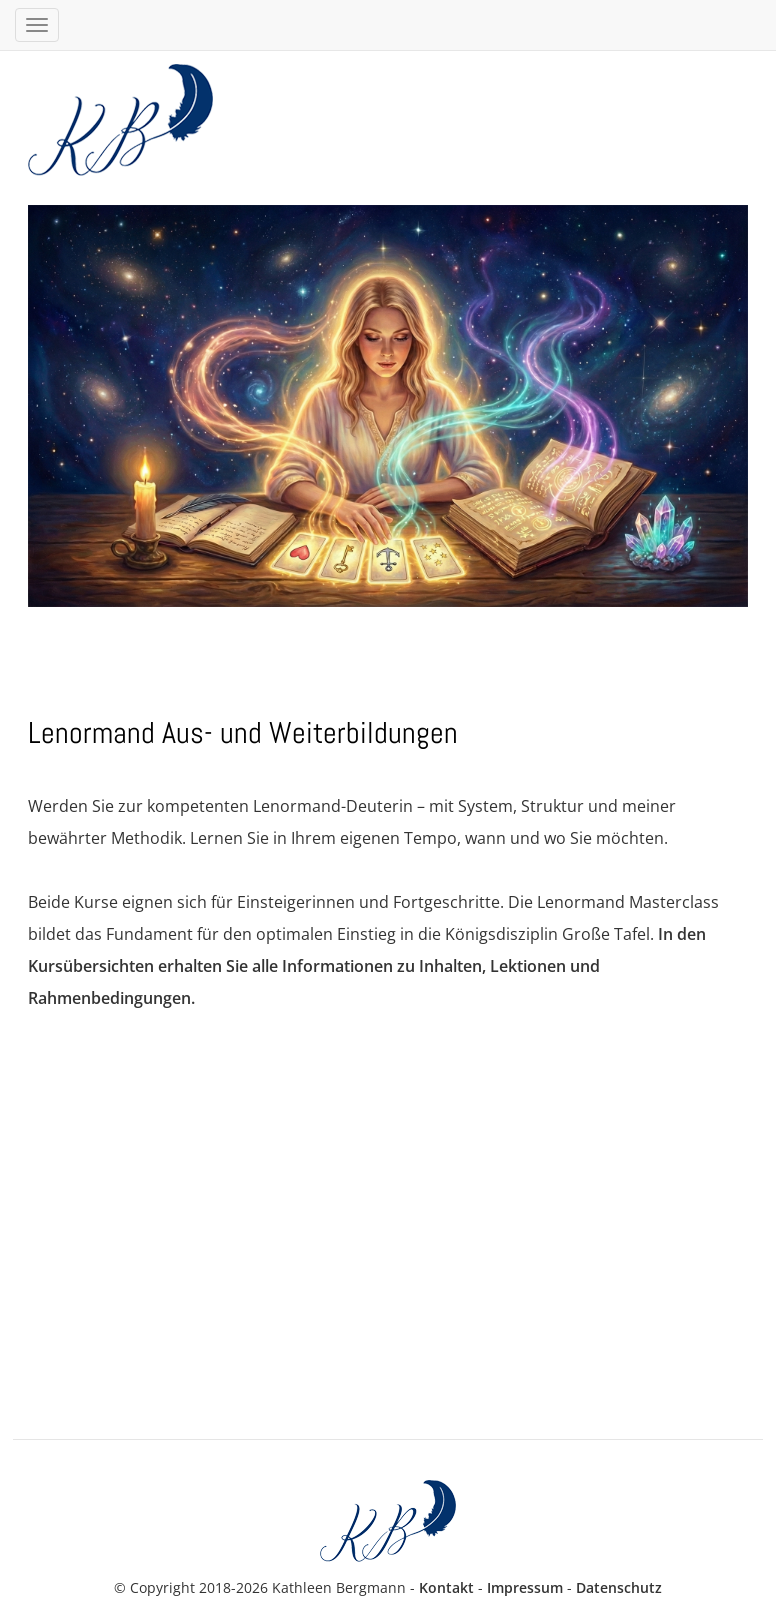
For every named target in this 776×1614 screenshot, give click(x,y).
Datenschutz (619, 1587)
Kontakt (446, 1587)
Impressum (525, 1587)
